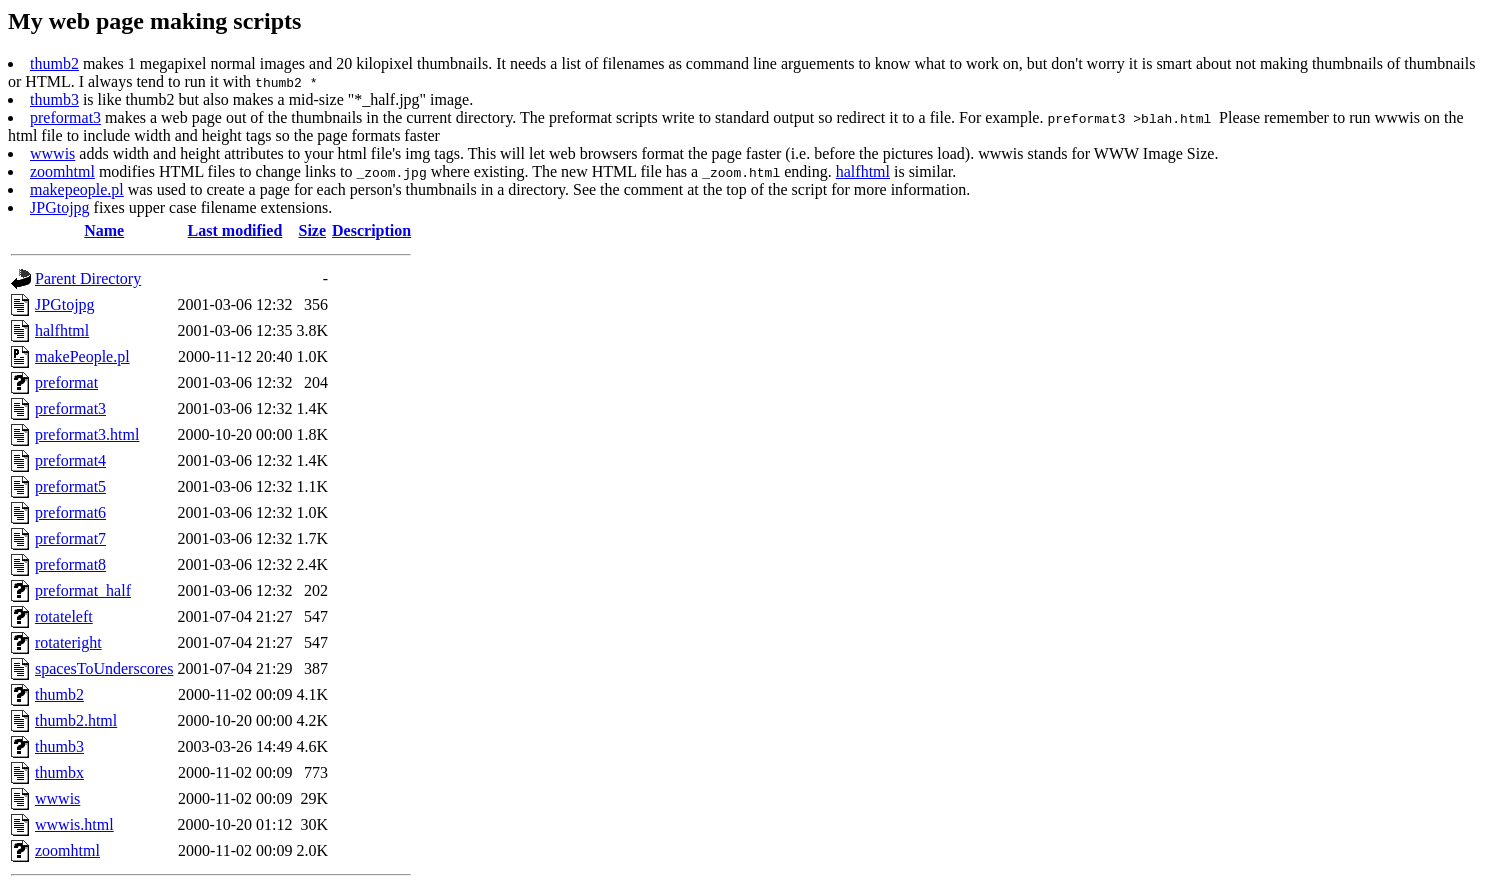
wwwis (52, 153)
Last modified (235, 230)
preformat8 (70, 564)
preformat (66, 382)
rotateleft (64, 616)
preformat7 (70, 538)
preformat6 (70, 512)
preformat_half (83, 590)
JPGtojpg (60, 207)
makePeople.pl (82, 356)
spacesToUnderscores (104, 668)
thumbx (59, 772)
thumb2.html (76, 720)
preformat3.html (87, 434)
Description (371, 230)
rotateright (68, 642)
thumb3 (54, 99)
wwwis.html (74, 824)
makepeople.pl (77, 189)
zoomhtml (62, 171)
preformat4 (70, 460)
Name (104, 230)
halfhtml (863, 171)
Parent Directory (88, 278)
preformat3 (65, 117)
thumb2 (54, 63)
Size (313, 230)
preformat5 (70, 486)
